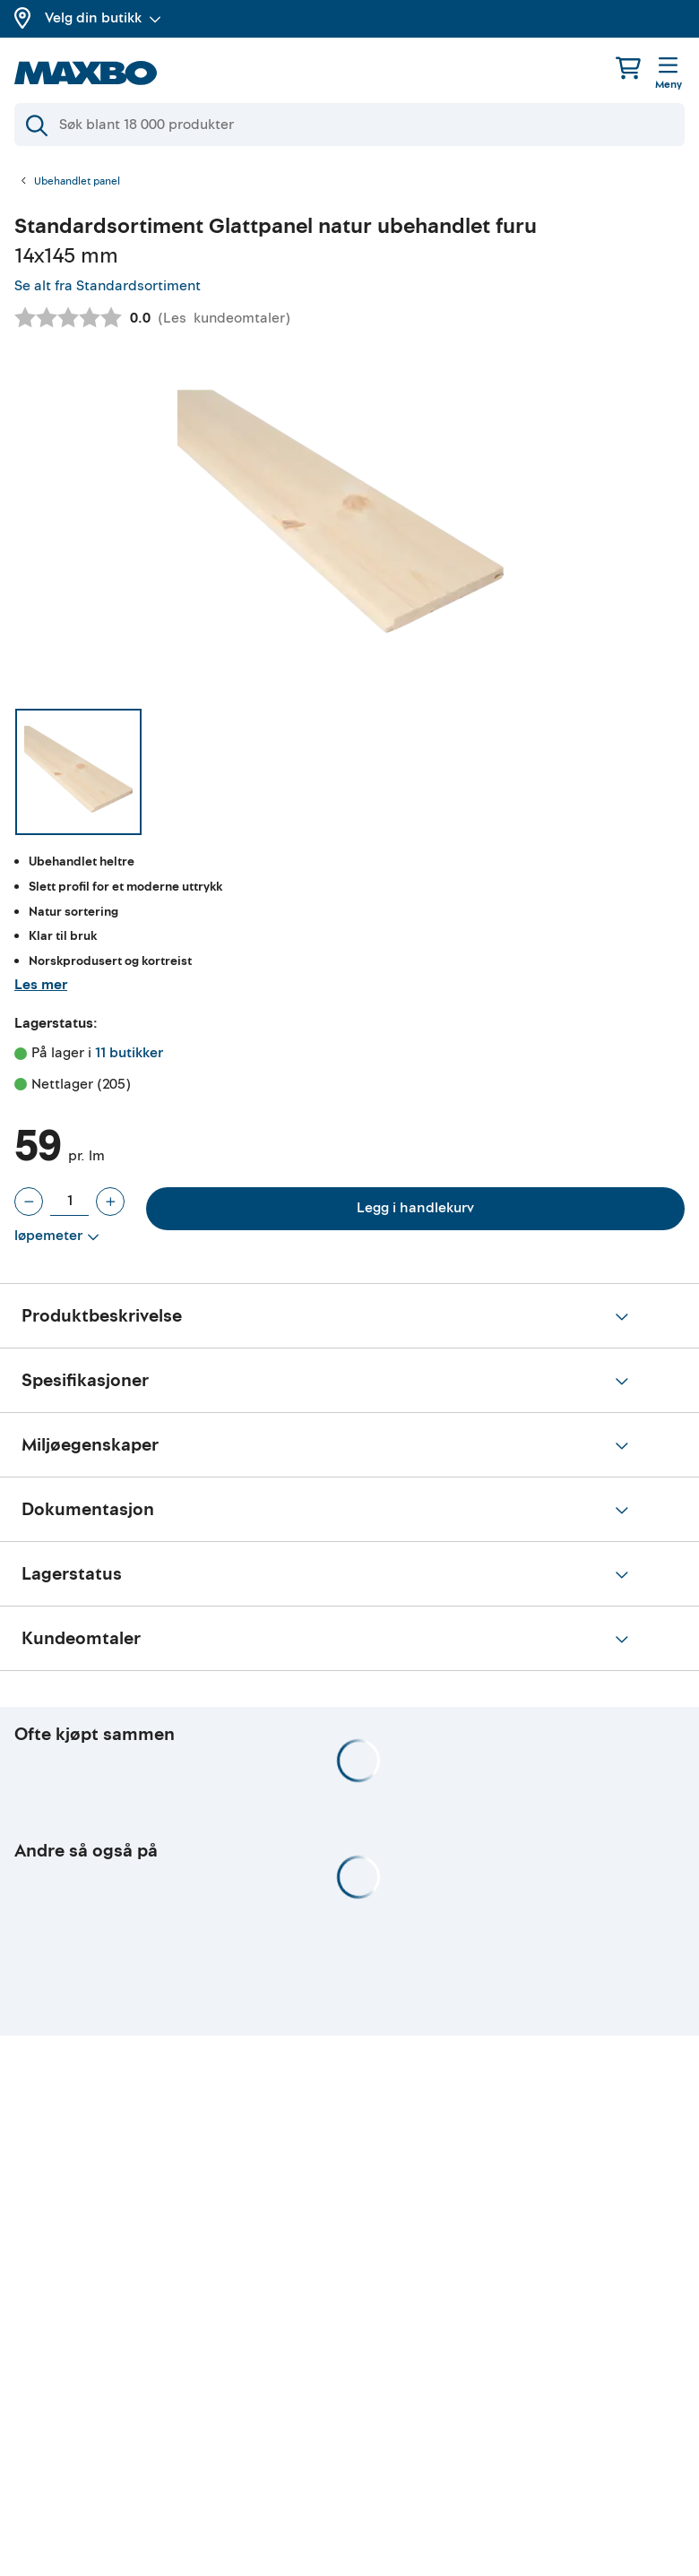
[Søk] (349, 124)
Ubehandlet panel (77, 182)
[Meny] (668, 74)
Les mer (40, 985)
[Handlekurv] (628, 67)
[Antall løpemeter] (69, 1201)
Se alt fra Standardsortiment (107, 286)
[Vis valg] (56, 1236)
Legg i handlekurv (415, 1208)
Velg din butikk (103, 18)
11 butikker (129, 1053)
